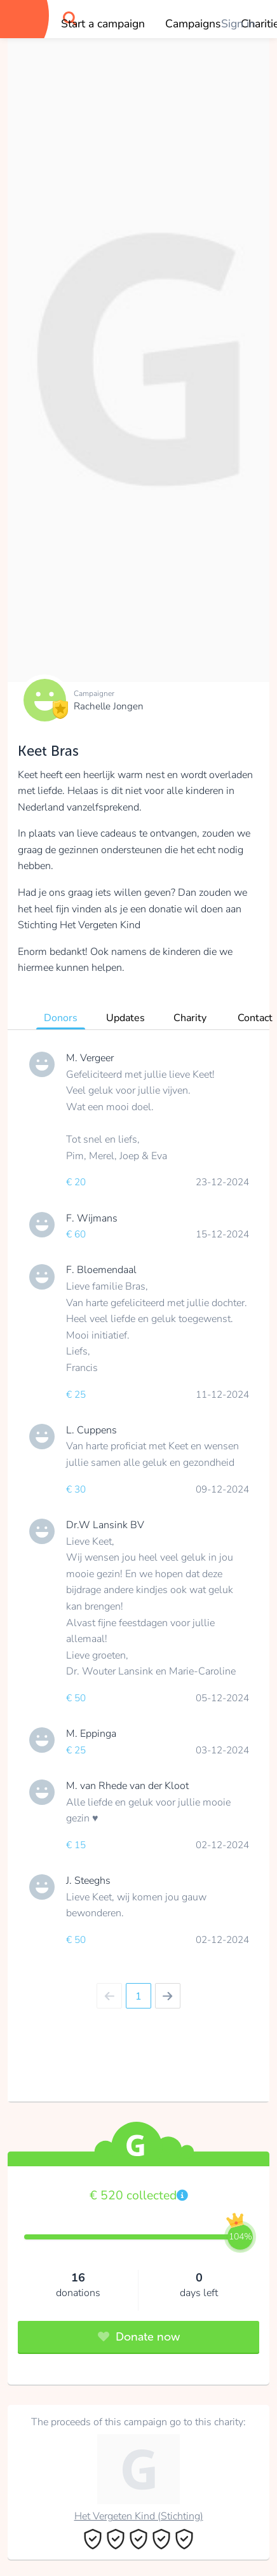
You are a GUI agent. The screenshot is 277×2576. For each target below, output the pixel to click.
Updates (125, 1018)
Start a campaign (103, 23)
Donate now (139, 2337)
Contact (255, 1018)
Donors (61, 1018)
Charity (189, 1018)
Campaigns (192, 23)
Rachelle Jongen (109, 706)
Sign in (238, 23)
